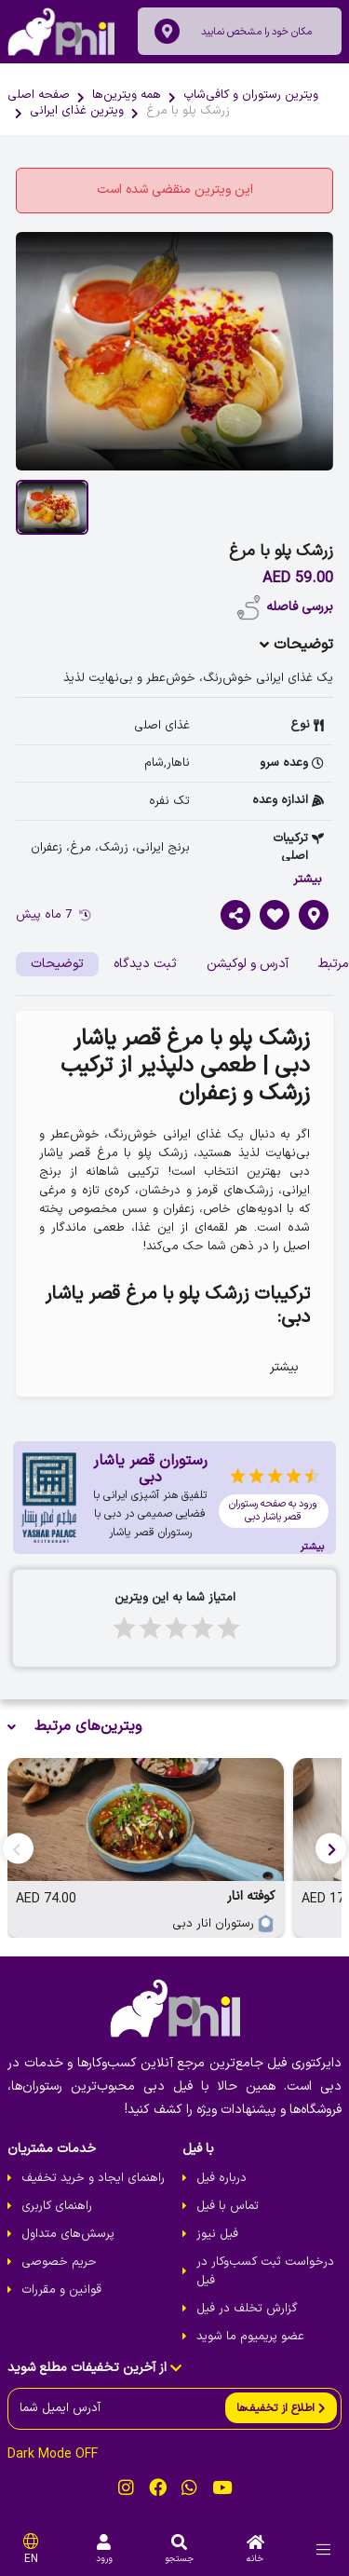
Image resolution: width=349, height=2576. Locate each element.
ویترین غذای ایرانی (77, 111)
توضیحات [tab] (57, 964)
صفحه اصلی (38, 95)
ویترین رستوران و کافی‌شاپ (250, 95)
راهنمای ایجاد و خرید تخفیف (93, 2178)
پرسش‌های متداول (67, 2234)
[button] (330, 1848)
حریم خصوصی (59, 2262)
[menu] (323, 2549)
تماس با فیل (227, 2206)
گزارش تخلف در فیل (247, 2308)
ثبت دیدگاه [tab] (145, 964)
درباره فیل (221, 2178)
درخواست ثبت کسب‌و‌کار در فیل (265, 2271)
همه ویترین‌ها (126, 95)
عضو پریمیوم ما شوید (250, 2336)
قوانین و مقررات (61, 2290)
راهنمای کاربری (56, 2206)
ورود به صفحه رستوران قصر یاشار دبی (273, 1510)
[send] (281, 2407)
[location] (167, 31)
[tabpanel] (174, 1204)
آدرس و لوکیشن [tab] (248, 964)
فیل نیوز (217, 2234)
